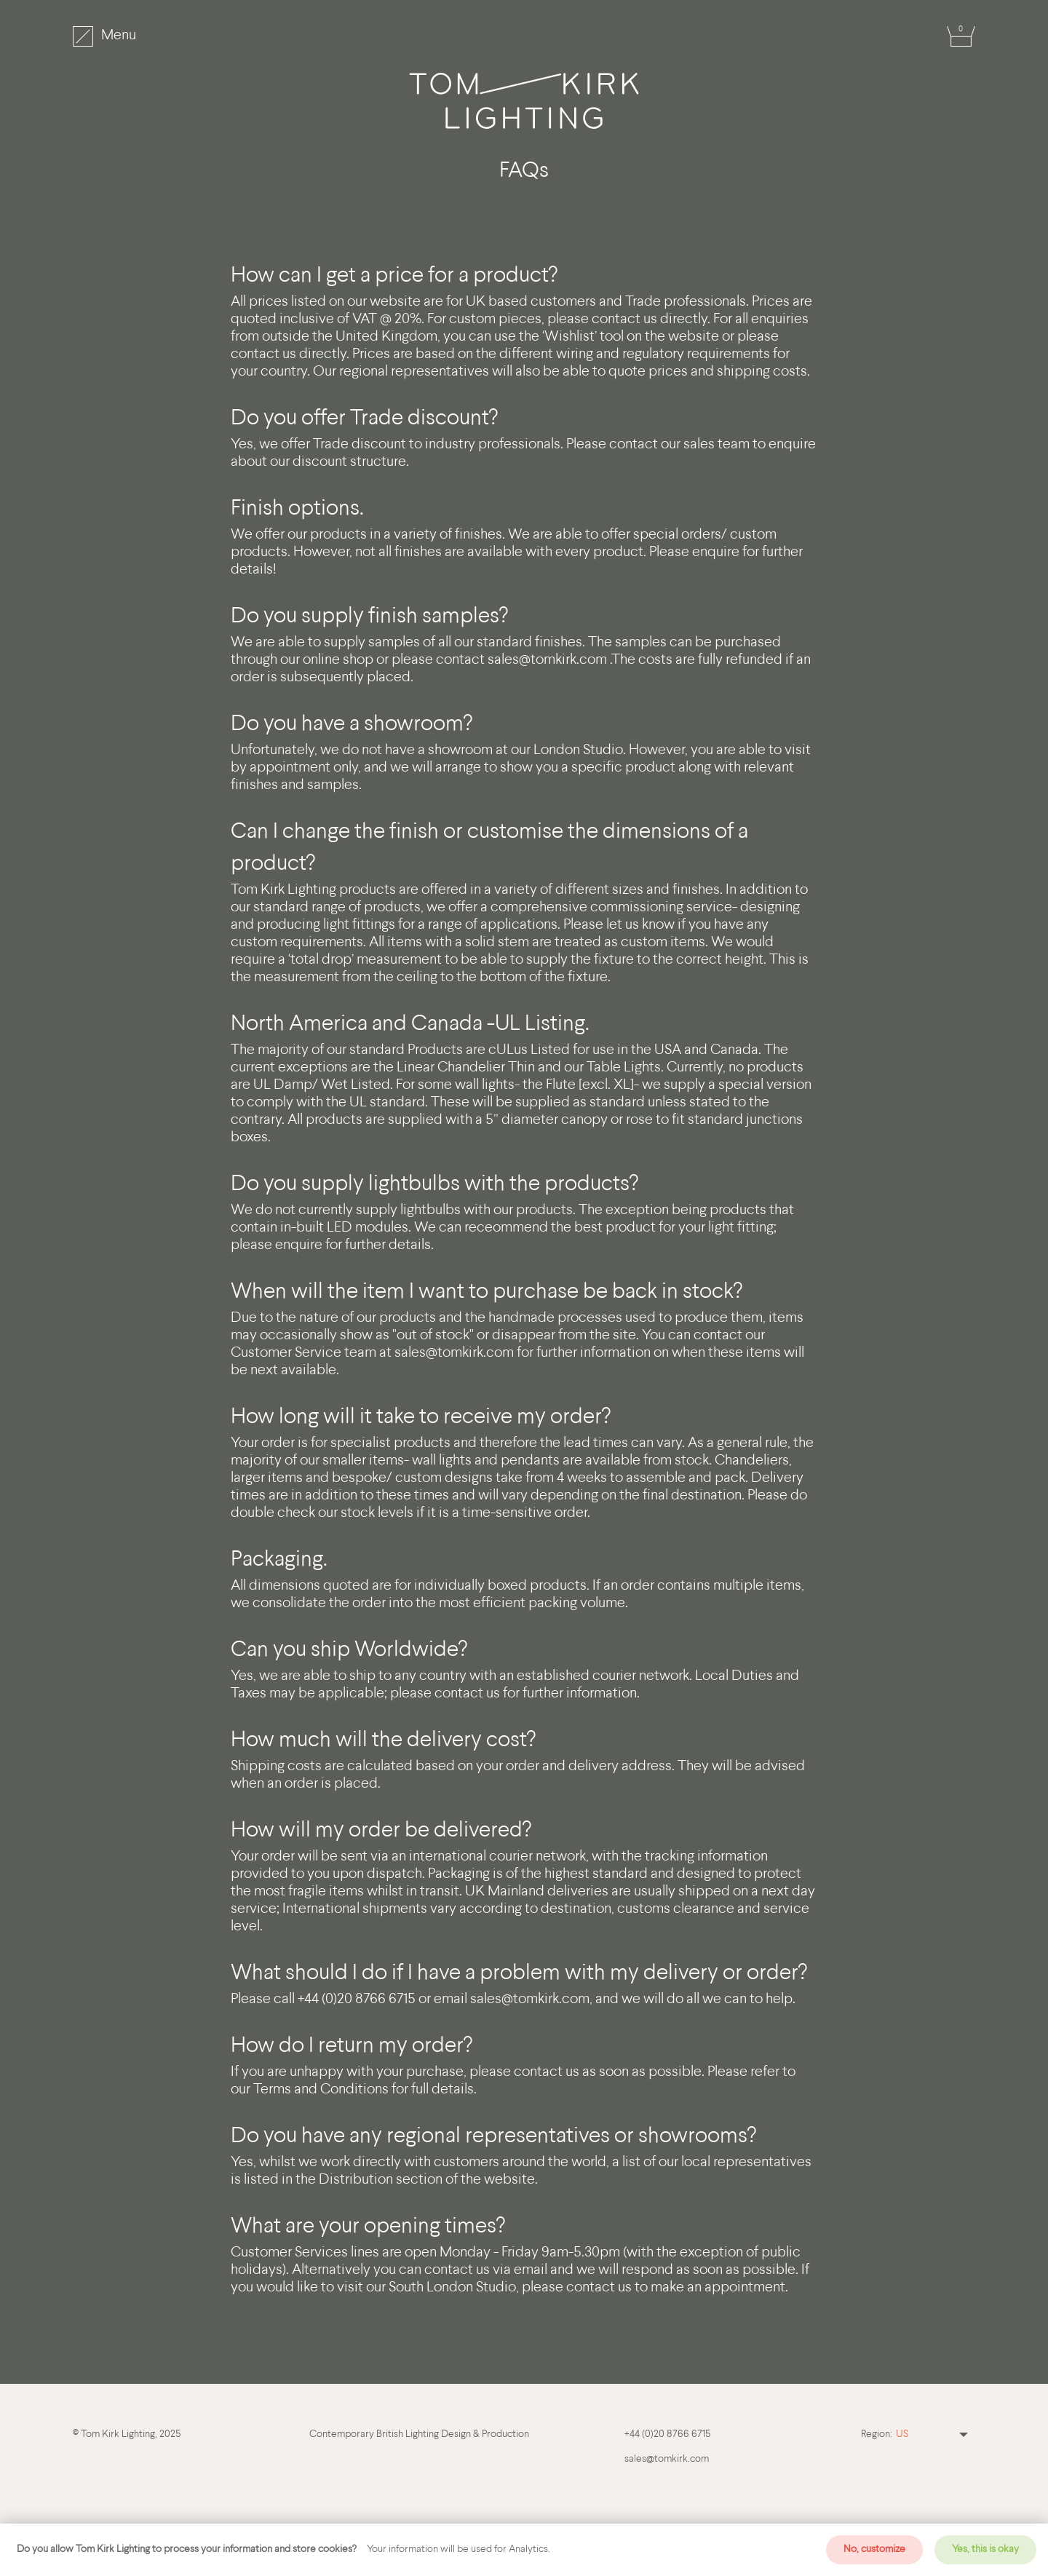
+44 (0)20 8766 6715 (667, 2434)
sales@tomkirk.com (547, 660)
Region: (876, 2434)
